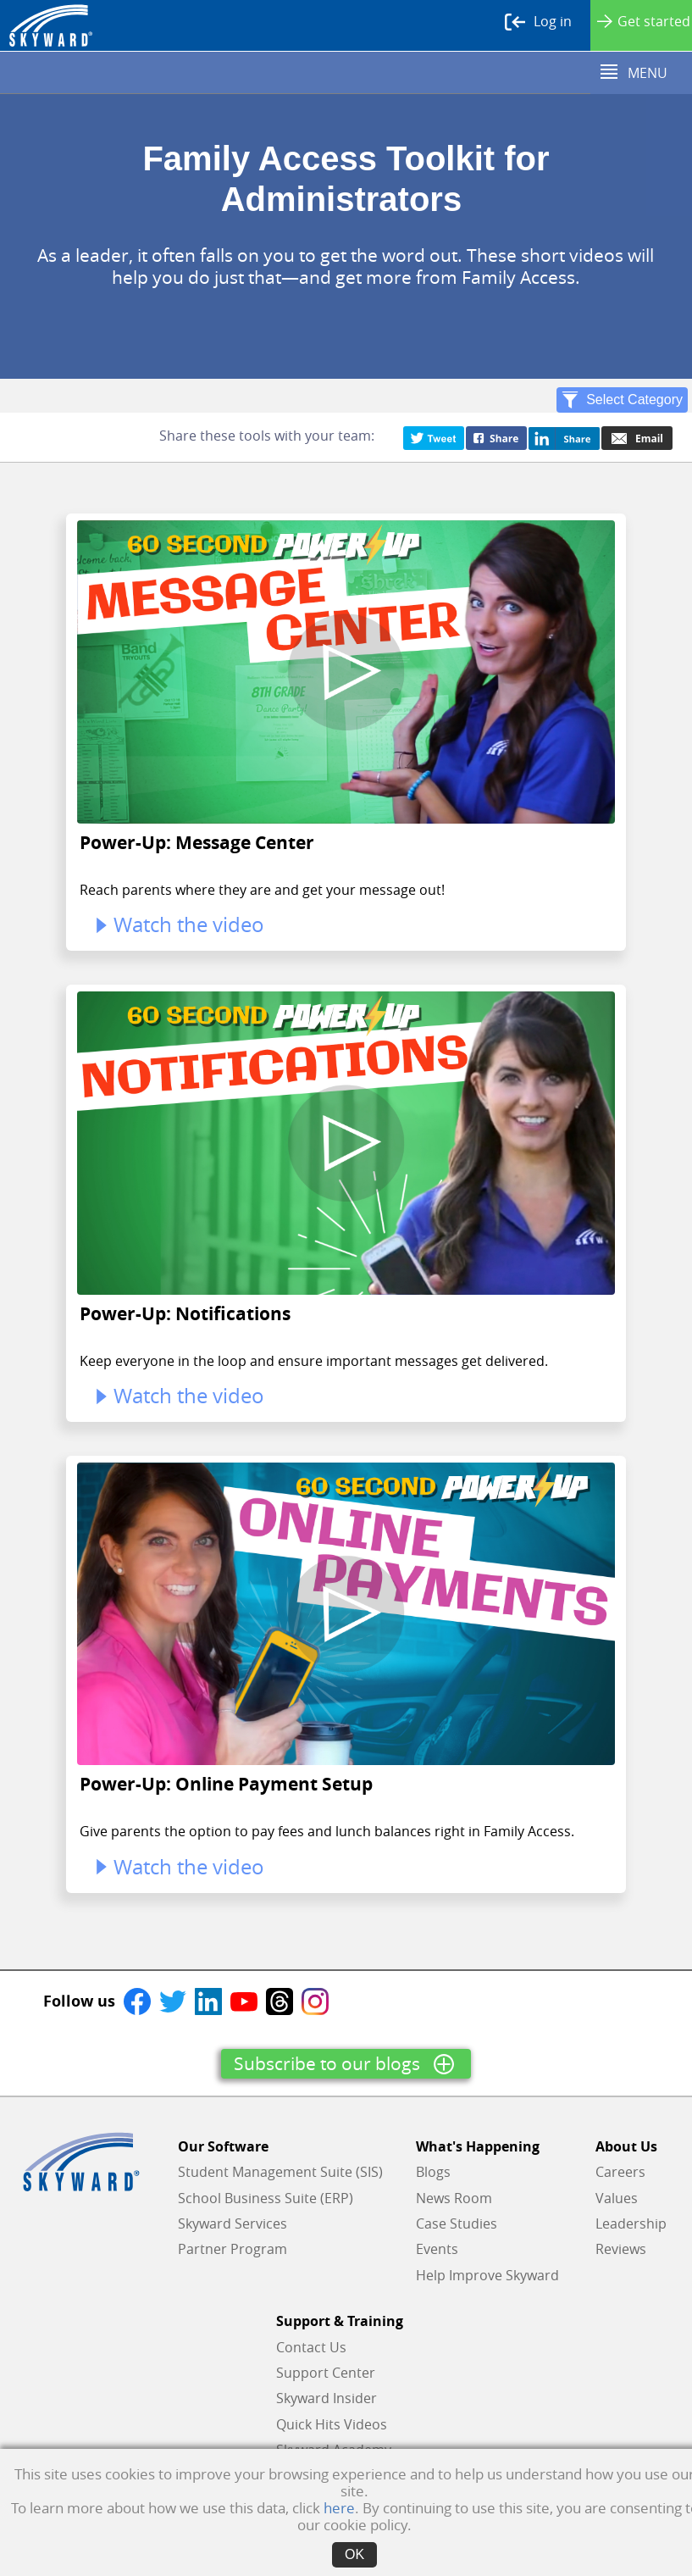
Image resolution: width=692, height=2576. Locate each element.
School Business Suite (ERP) (265, 2198)
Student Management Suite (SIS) (280, 2171)
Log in (538, 22)
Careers (620, 2171)
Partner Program (232, 2249)
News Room (454, 2198)
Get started (643, 21)
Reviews (620, 2249)
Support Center (325, 2372)
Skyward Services (232, 2223)
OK (354, 2554)
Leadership (631, 2223)
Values (616, 2198)
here (339, 2508)
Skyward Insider (326, 2398)
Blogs (433, 2171)
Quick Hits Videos (331, 2424)
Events (437, 2249)
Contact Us (311, 2347)
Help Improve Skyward (487, 2275)
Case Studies (456, 2223)
